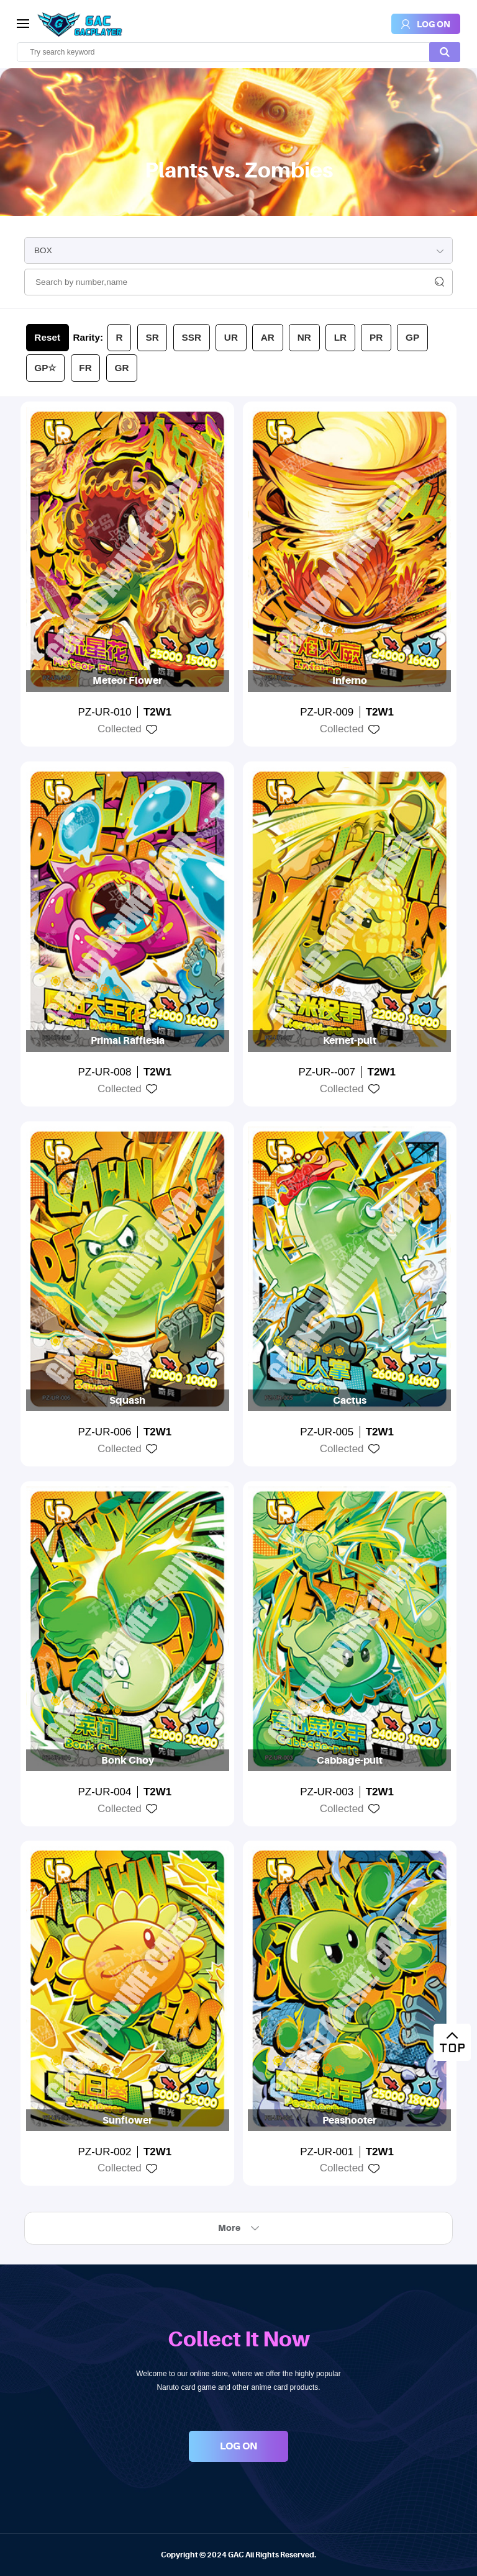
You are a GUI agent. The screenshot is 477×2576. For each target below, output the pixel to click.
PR (376, 337)
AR (268, 337)
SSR (191, 337)
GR (122, 367)
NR (304, 337)
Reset (47, 337)
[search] (238, 52)
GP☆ (45, 367)
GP (412, 337)
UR (231, 337)
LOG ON (238, 2446)
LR (340, 337)
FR (85, 367)
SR (151, 337)
